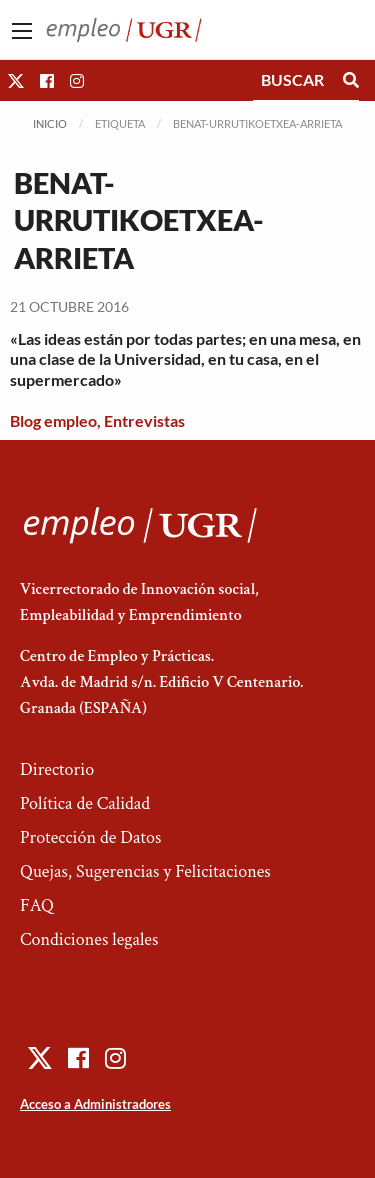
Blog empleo (53, 420)
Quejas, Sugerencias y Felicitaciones (145, 871)
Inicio (50, 123)
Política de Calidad (85, 803)
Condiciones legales (89, 939)
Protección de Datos (90, 837)
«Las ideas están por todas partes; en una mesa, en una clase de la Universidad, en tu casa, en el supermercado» (185, 359)
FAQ (37, 905)
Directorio (57, 769)
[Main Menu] (22, 31)
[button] (16, 80)
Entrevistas (144, 420)
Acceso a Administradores (95, 1104)
